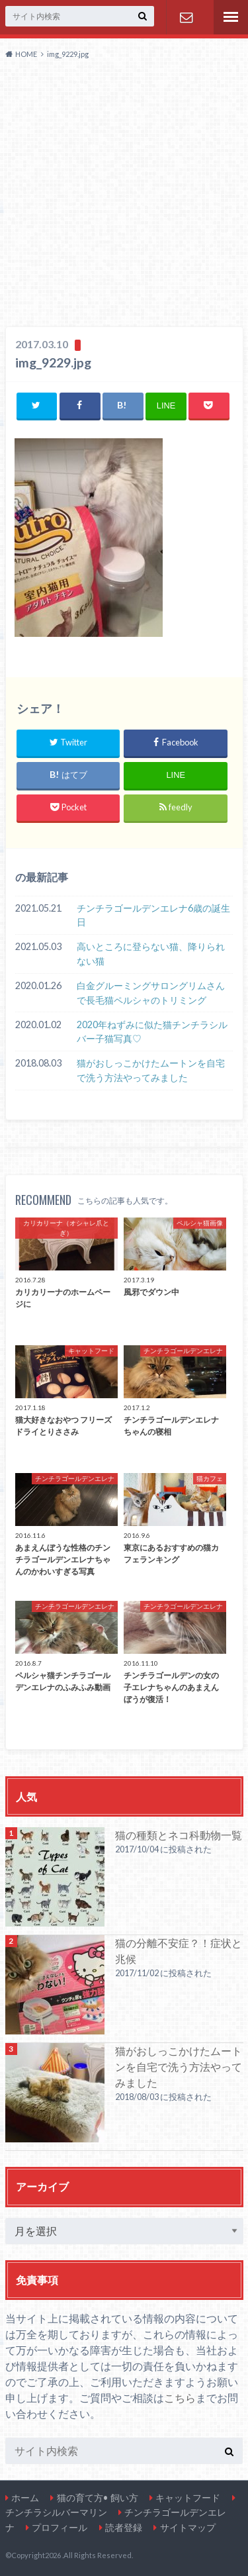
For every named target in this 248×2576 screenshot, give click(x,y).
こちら (180, 2397)
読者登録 (123, 2527)
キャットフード (187, 2497)
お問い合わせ (186, 17)
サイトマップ (188, 2527)
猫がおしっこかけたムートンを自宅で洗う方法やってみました (151, 1070)
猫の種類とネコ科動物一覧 (178, 1835)
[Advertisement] (124, 196)
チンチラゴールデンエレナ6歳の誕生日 (153, 915)
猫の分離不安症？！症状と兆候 (178, 1950)
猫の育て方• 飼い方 (97, 2497)
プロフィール (59, 2527)
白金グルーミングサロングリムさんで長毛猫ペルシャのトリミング (151, 993)
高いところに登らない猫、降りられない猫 (151, 954)
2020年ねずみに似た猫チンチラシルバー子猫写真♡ (152, 1032)
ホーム (25, 2497)
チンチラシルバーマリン (56, 2512)
